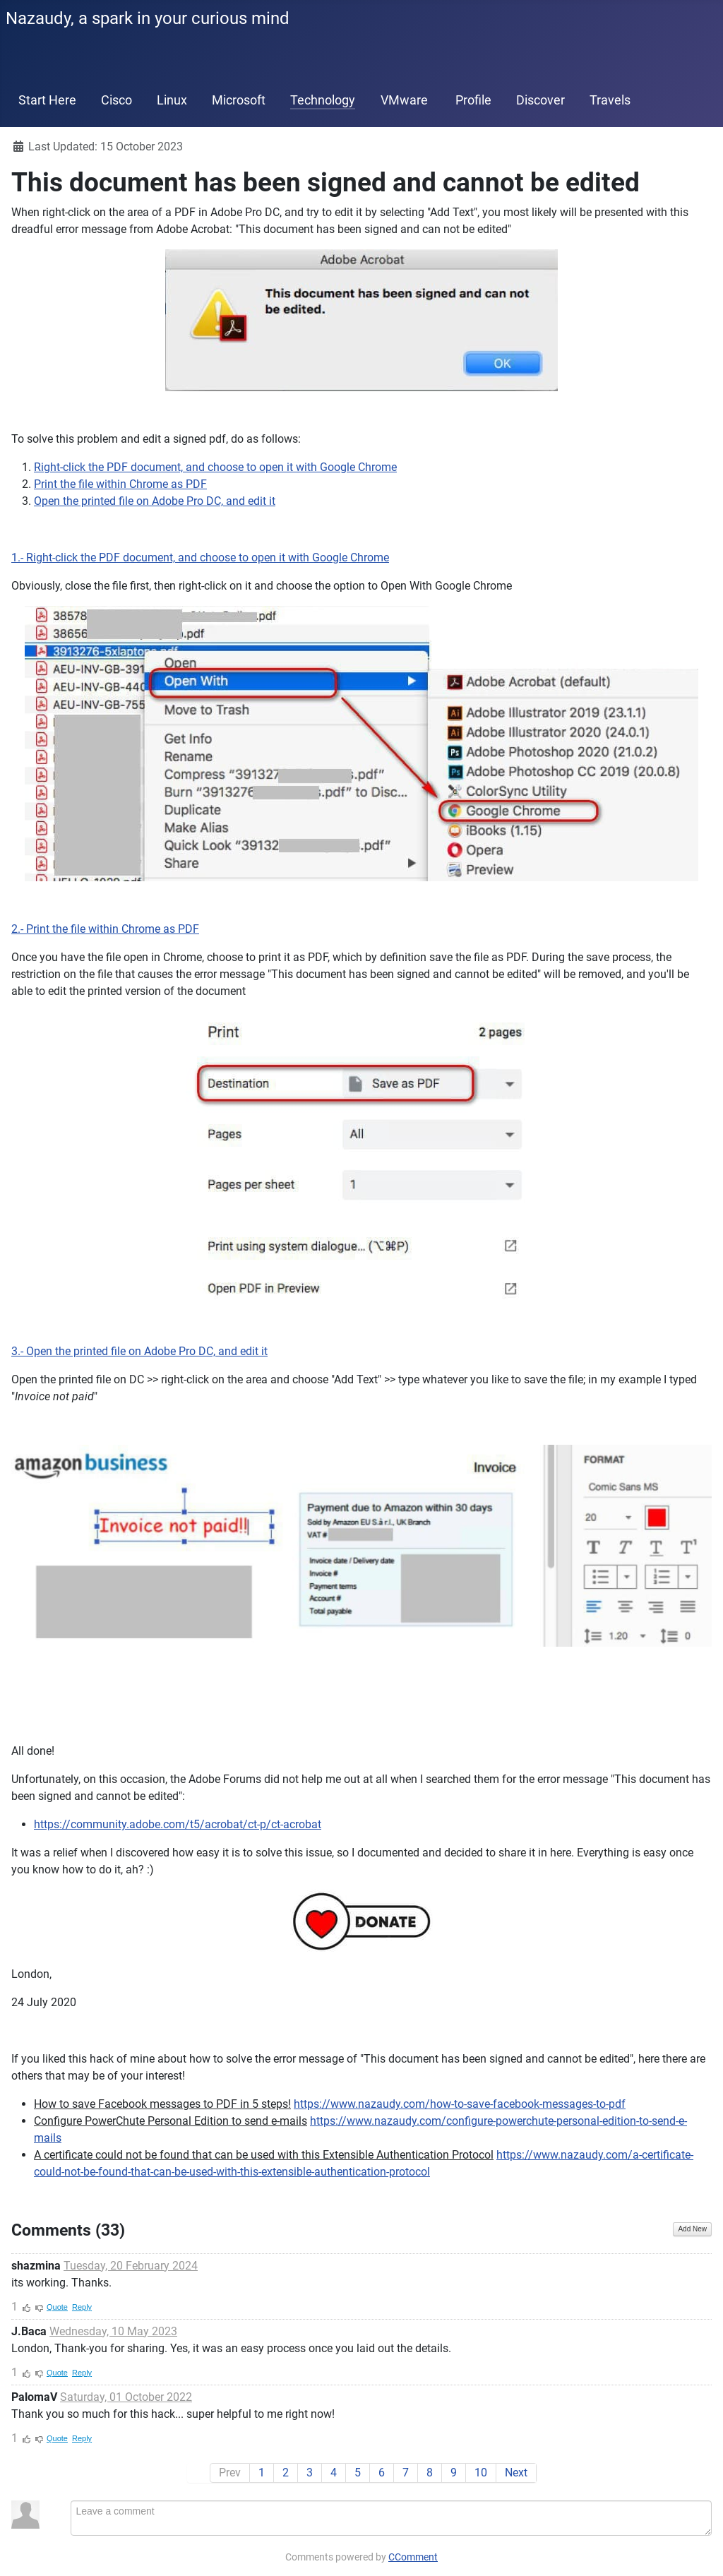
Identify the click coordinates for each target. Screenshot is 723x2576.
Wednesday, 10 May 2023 (113, 2331)
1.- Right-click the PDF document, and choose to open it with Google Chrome (200, 557)
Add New (692, 2229)
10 (480, 2472)
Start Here (47, 100)
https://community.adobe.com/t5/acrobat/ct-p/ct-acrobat (177, 1824)
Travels (610, 100)
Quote (57, 2307)
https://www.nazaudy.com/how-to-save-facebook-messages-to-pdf (460, 2104)
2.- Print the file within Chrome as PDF (105, 929)
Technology (322, 100)
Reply (82, 2307)
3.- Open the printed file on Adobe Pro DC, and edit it (139, 1351)
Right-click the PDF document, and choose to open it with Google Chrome (215, 467)
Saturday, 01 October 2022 (126, 2397)
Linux (172, 100)
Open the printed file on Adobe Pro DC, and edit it (154, 501)
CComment (413, 2557)
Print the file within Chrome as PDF (120, 484)
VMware (404, 100)
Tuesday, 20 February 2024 (131, 2265)
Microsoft (238, 100)
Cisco (116, 100)
